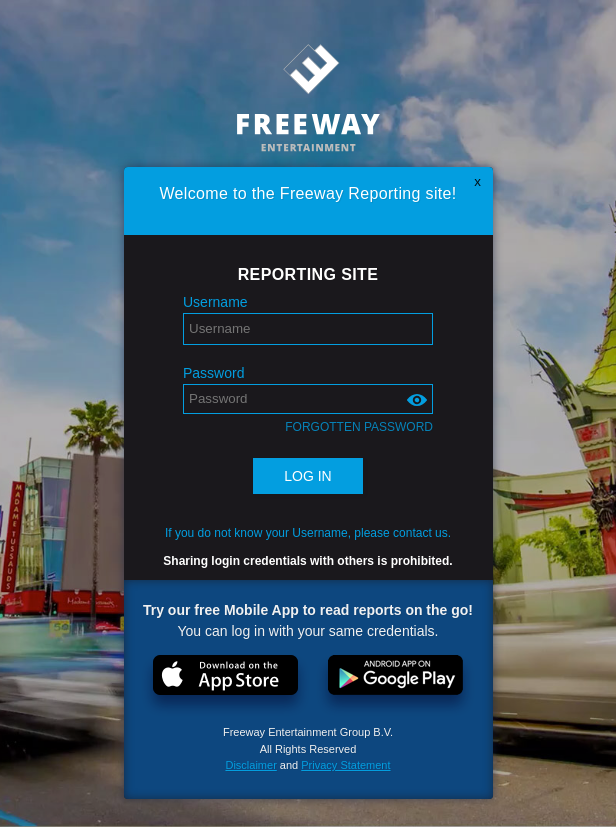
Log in (307, 476)
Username (215, 302)
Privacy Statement (345, 765)
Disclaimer (250, 765)
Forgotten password (359, 427)
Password (213, 373)
